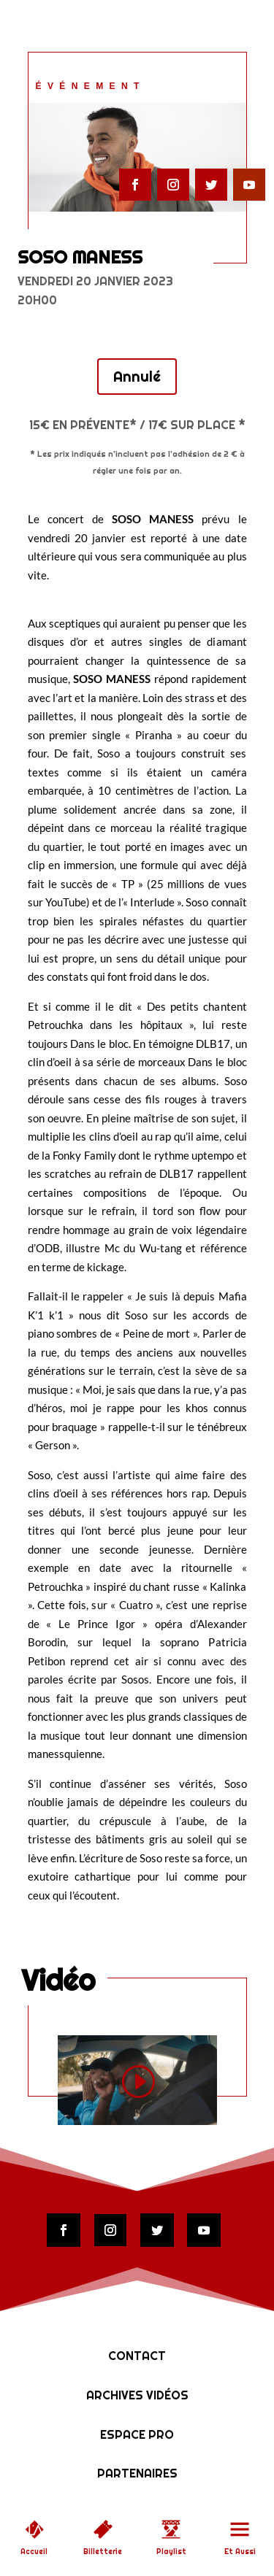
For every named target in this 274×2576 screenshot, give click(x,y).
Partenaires (137, 2473)
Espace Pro (137, 2434)
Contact (137, 2356)
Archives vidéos (137, 2395)
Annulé (137, 376)
